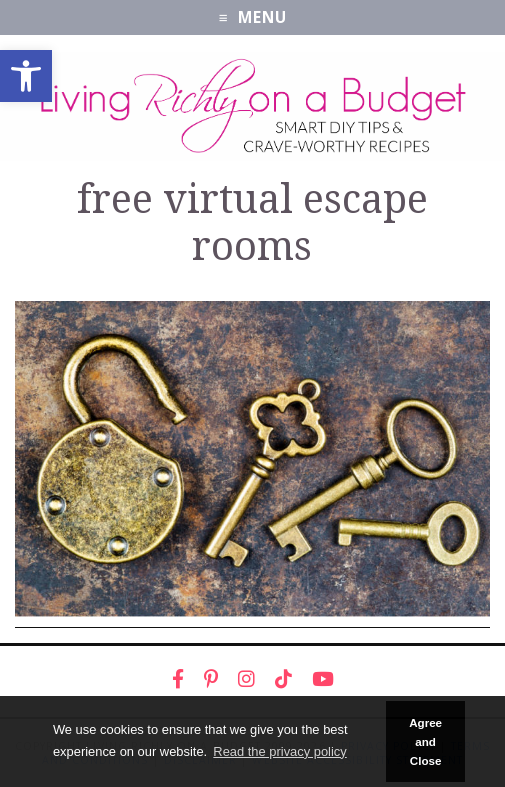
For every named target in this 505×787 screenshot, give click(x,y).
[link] (26, 76)
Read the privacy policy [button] (279, 751)
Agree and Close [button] (425, 742)
